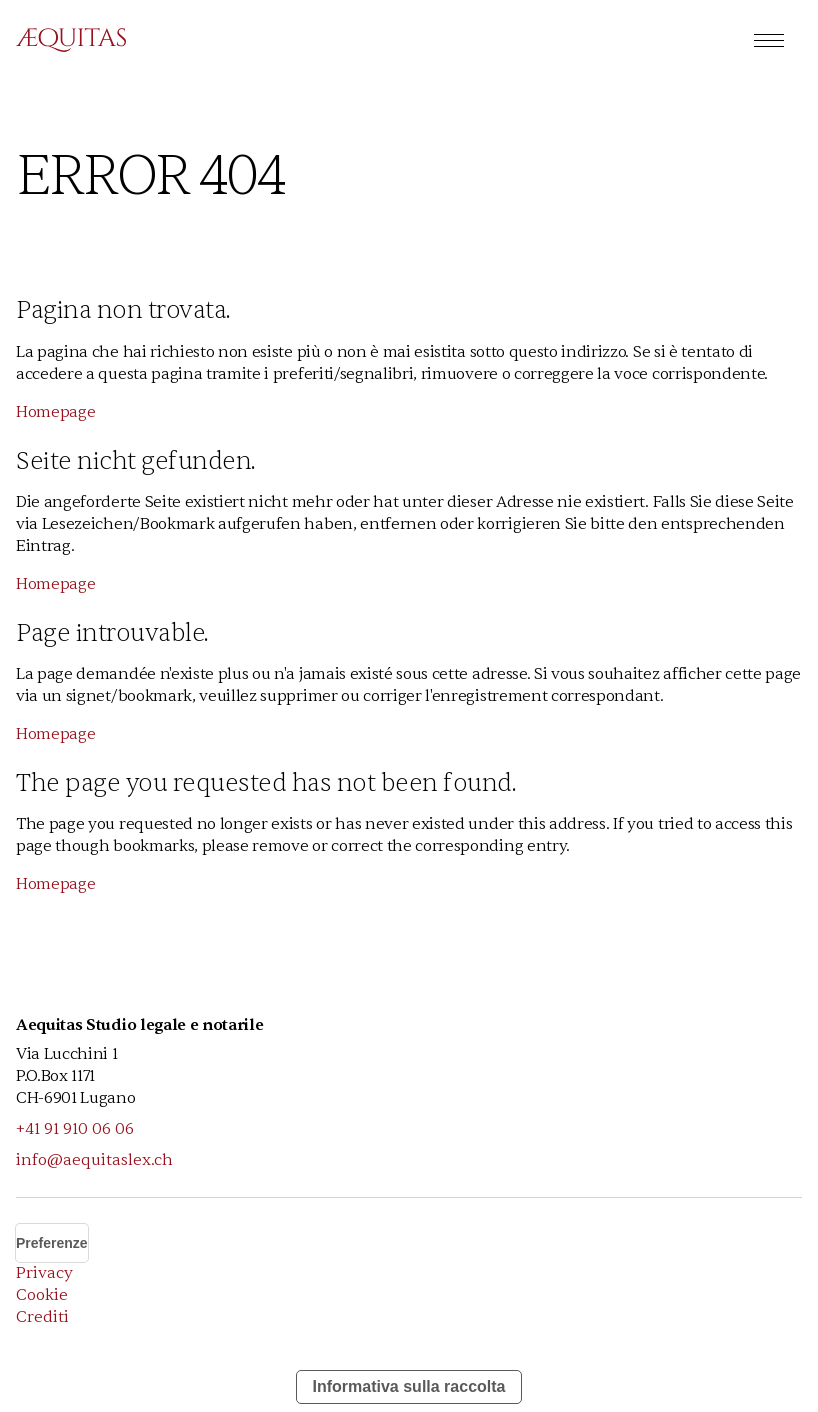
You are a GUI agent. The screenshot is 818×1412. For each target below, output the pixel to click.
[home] (71, 40)
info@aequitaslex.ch (94, 1160)
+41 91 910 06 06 (75, 1129)
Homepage (55, 412)
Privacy (44, 1273)
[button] (769, 40)
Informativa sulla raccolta (409, 1386)
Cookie (42, 1295)
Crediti (42, 1317)
